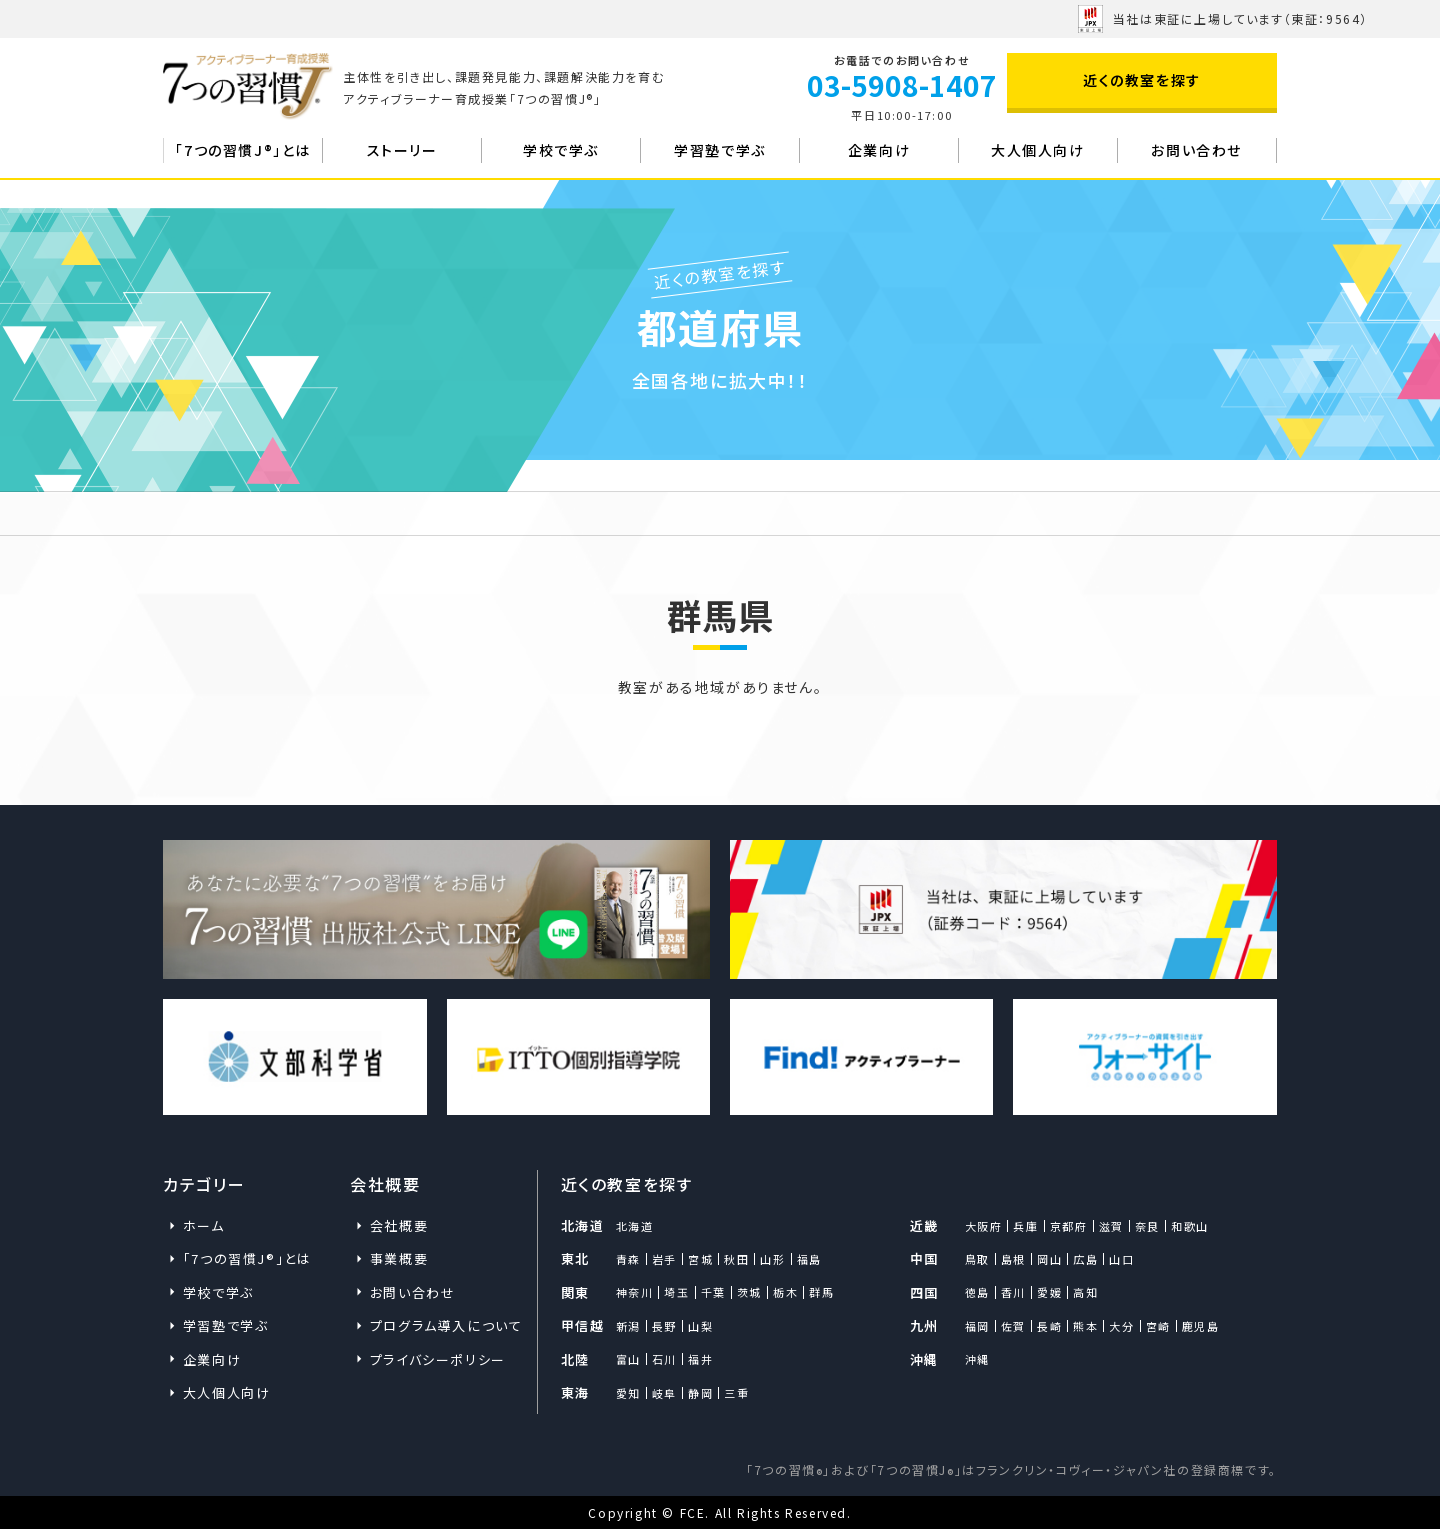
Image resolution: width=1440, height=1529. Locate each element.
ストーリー (402, 150)
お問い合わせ (1196, 150)
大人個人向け (1038, 150)
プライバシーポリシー (438, 1359)
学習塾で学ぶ (720, 150)
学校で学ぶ (561, 150)
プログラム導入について (443, 1325)
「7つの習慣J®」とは (243, 150)
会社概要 (399, 1225)
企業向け (879, 150)
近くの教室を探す (1142, 80)
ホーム (201, 513)
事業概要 (399, 1258)
